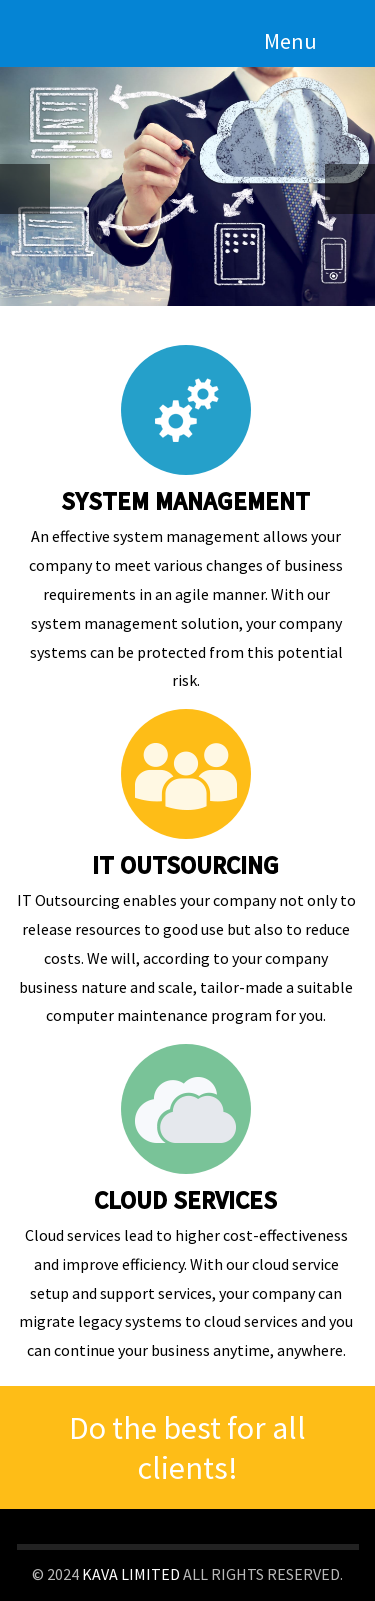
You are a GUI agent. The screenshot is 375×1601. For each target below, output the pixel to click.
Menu (290, 41)
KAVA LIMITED (131, 1574)
